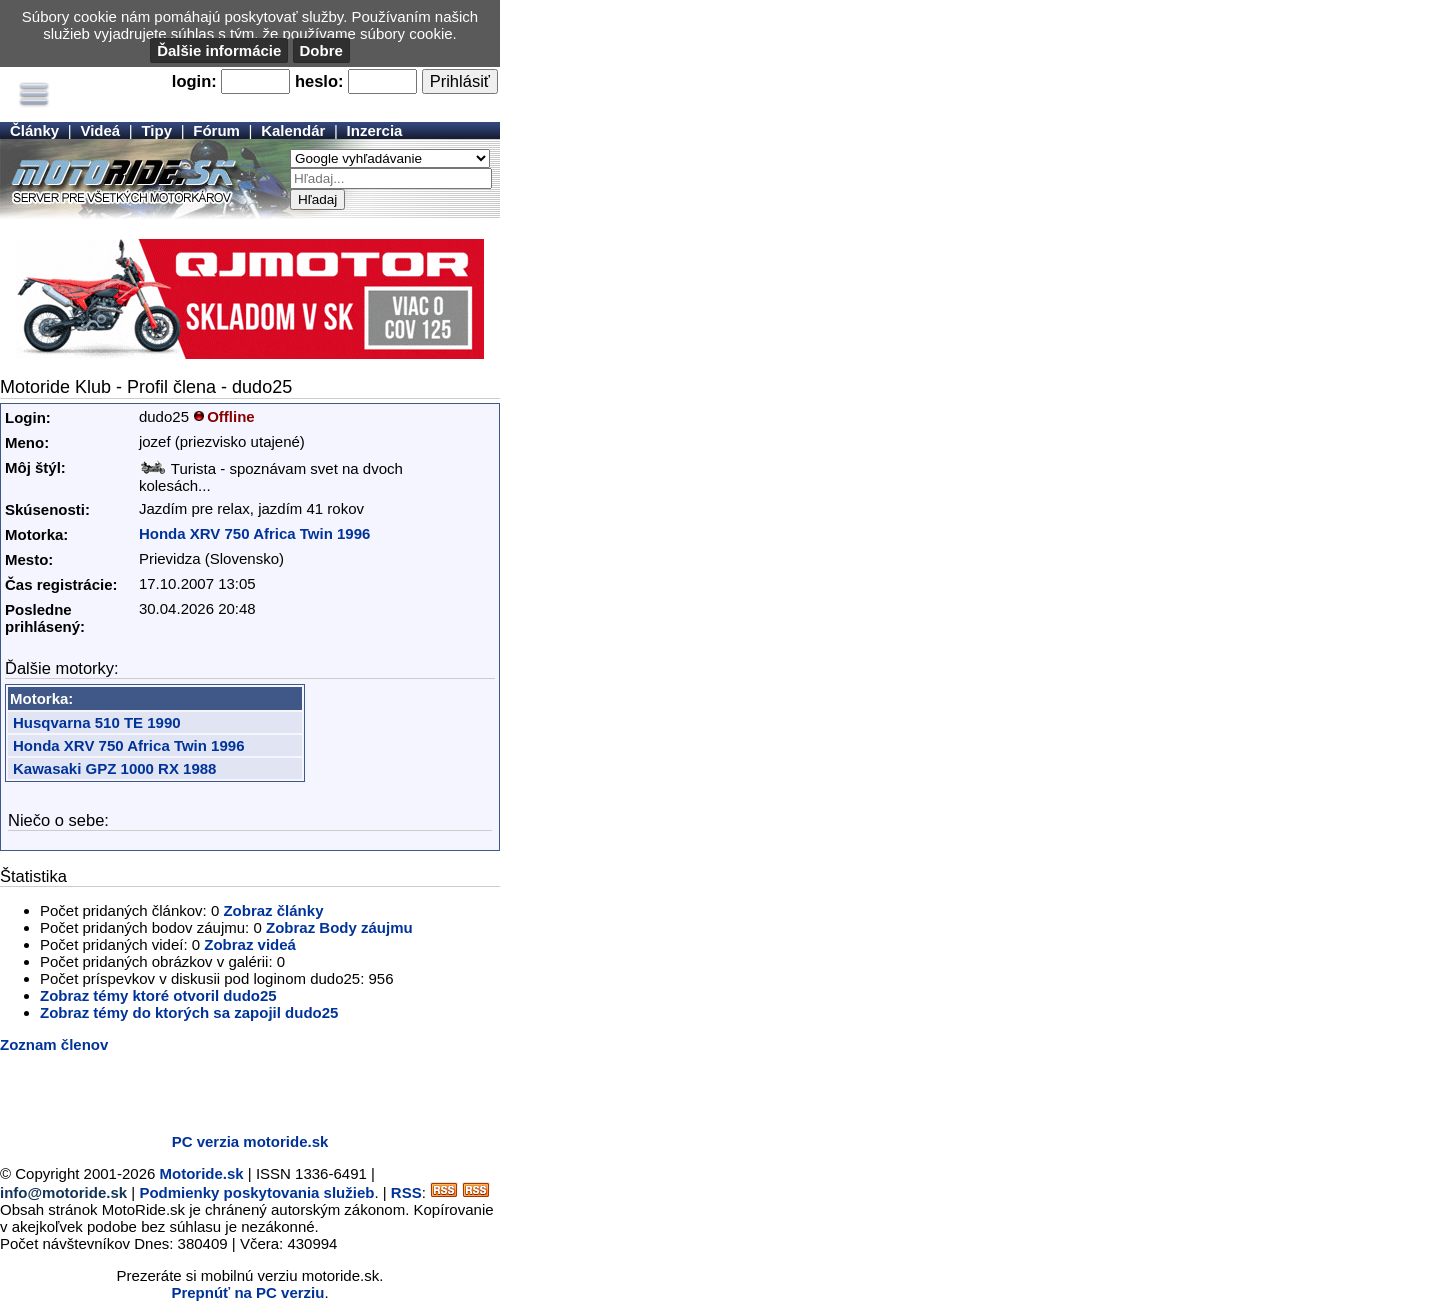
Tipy (156, 130)
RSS (406, 1192)
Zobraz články (273, 910)
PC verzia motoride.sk (250, 1141)
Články (34, 130)
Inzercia (375, 130)
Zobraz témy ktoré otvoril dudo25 (158, 995)
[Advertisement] (234, 1088)
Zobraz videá (250, 944)
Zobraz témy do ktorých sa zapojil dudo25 (189, 1012)
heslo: (319, 81)
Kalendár (293, 130)
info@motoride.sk (63, 1192)
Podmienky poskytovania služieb (256, 1192)
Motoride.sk (202, 1173)
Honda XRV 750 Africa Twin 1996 (254, 533)
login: (194, 81)
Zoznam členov (54, 1044)
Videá (100, 130)
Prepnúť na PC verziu (247, 1292)
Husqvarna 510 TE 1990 (97, 722)
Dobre (321, 50)
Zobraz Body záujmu (339, 927)
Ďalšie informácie (219, 50)
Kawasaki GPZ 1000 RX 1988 (114, 768)
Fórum (216, 130)
